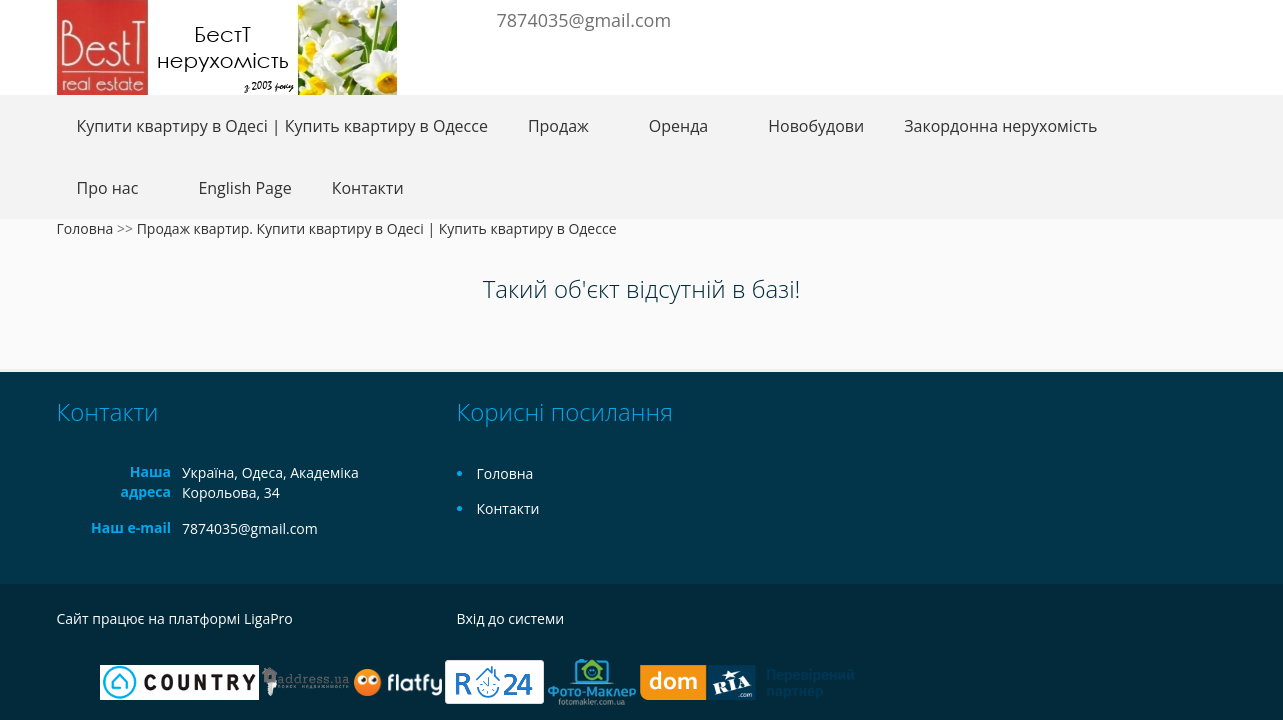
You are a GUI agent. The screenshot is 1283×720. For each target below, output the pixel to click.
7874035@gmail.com (584, 20)
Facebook (1108, 18)
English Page (244, 188)
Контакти (368, 188)
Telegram (1135, 18)
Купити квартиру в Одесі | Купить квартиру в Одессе (282, 126)
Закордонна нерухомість (1000, 126)
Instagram (1168, 18)
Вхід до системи (511, 618)
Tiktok (1216, 621)
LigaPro (268, 618)
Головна (85, 228)
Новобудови (816, 126)
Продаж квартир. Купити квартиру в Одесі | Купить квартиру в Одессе (377, 228)
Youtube (1201, 18)
